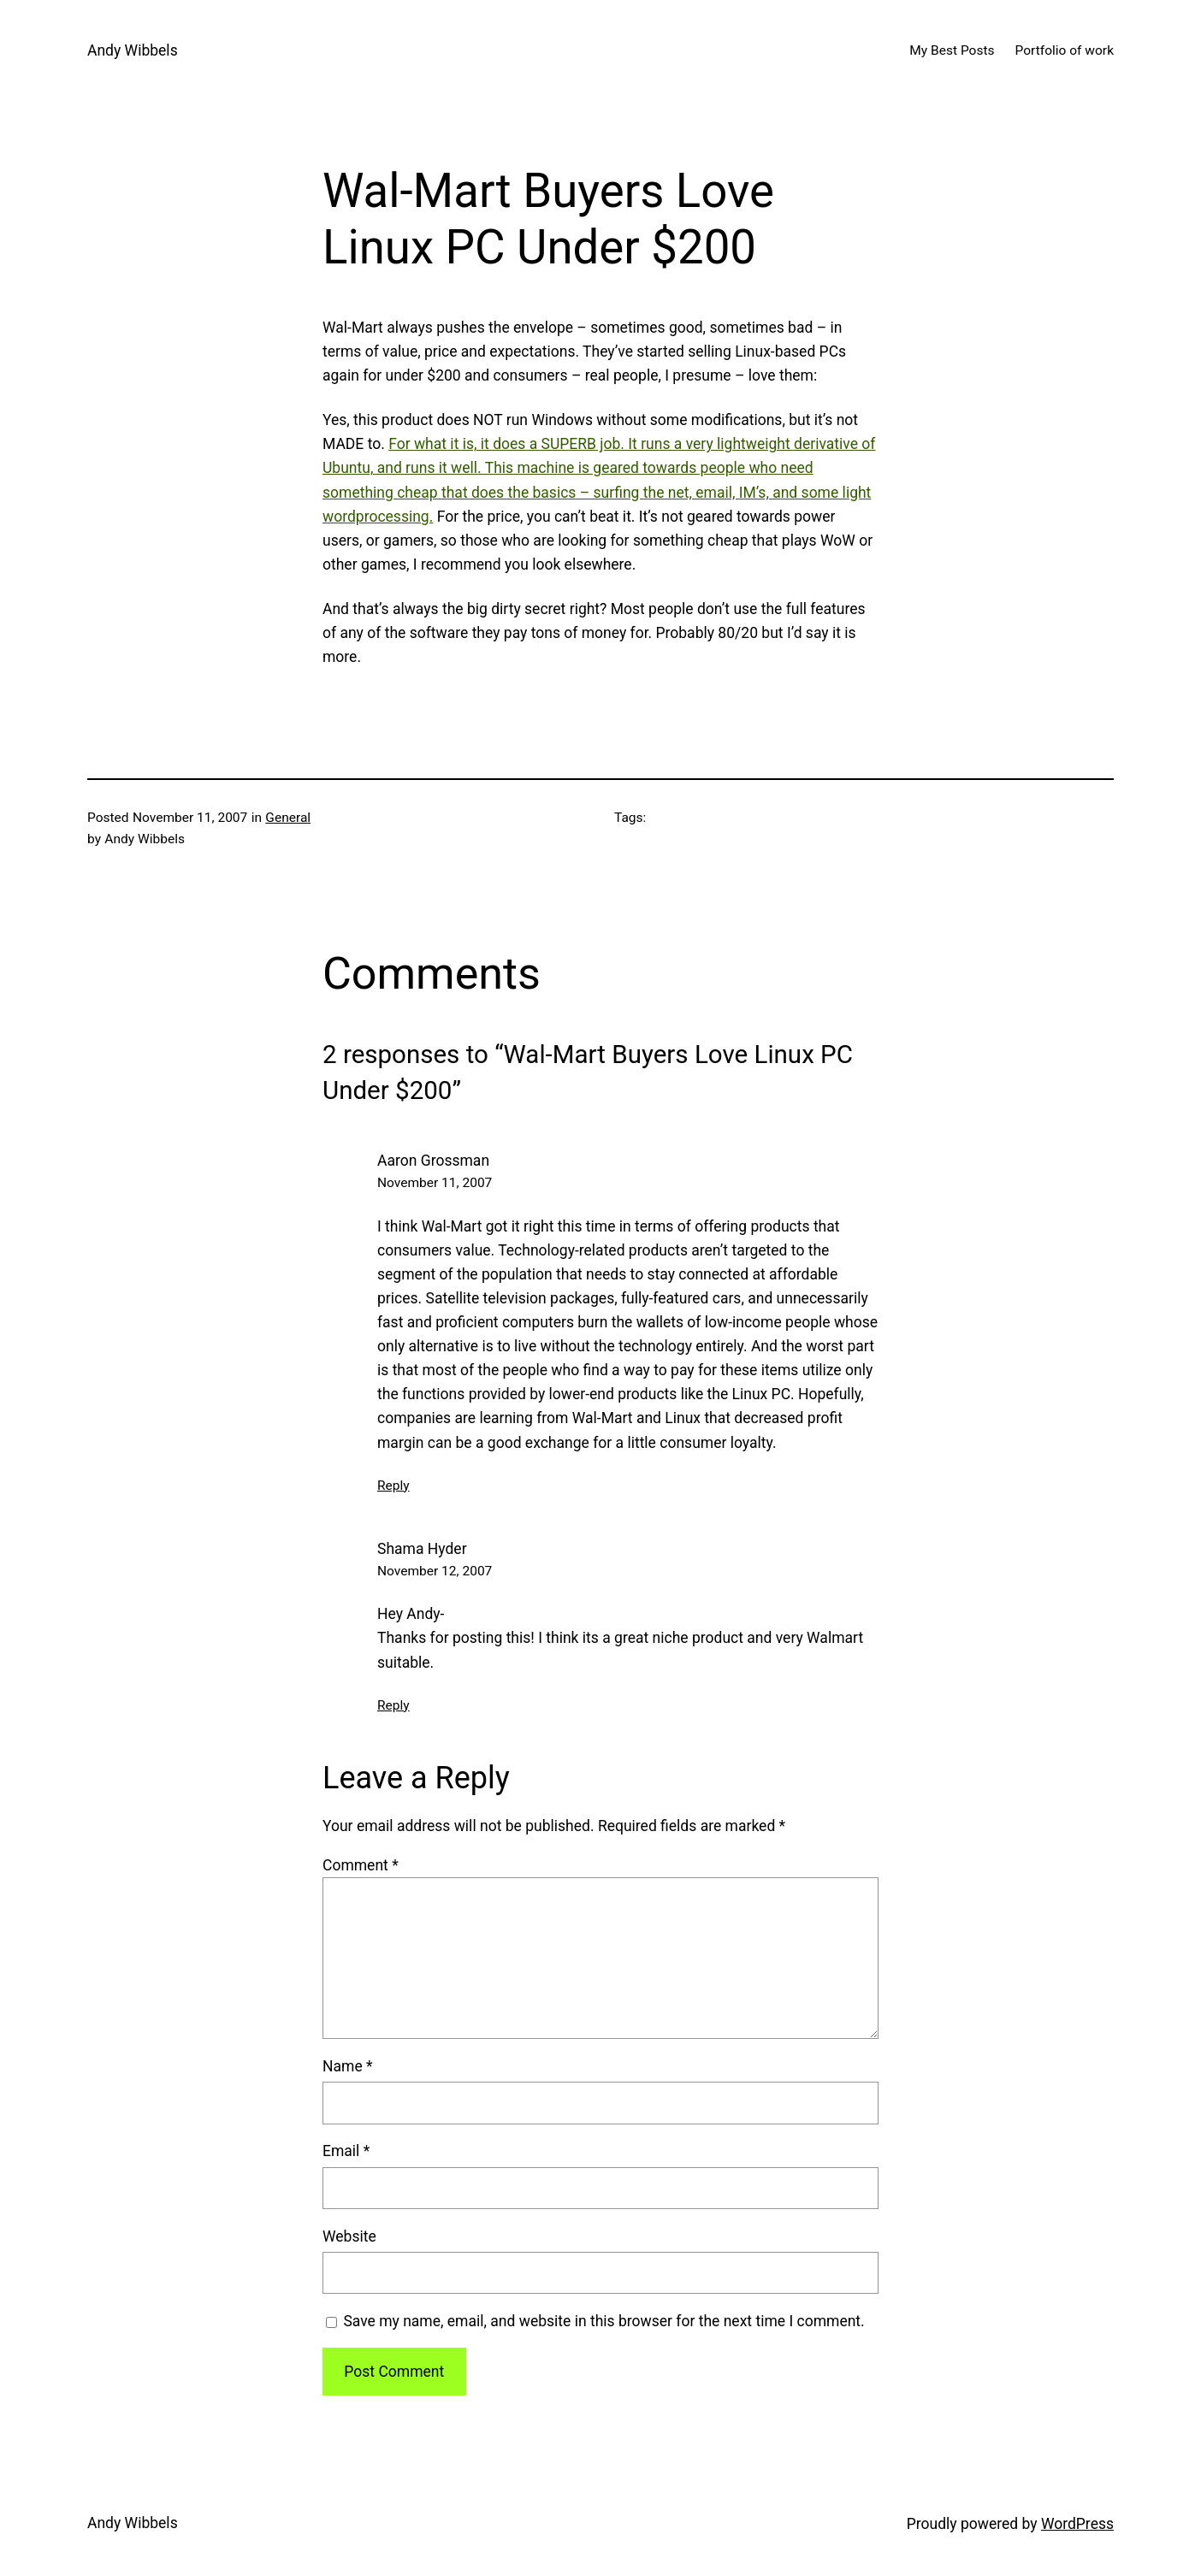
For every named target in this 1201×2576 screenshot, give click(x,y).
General (288, 817)
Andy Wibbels (132, 50)
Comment (360, 1865)
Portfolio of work (1064, 50)
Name (347, 2066)
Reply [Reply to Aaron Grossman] (393, 1485)
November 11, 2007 (434, 1183)
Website (349, 2236)
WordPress (1077, 2523)
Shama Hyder (422, 1548)
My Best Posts (951, 50)
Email (346, 2150)
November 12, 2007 (434, 1571)
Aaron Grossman (433, 1160)
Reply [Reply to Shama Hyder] (393, 1705)
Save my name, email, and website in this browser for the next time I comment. (603, 2321)
